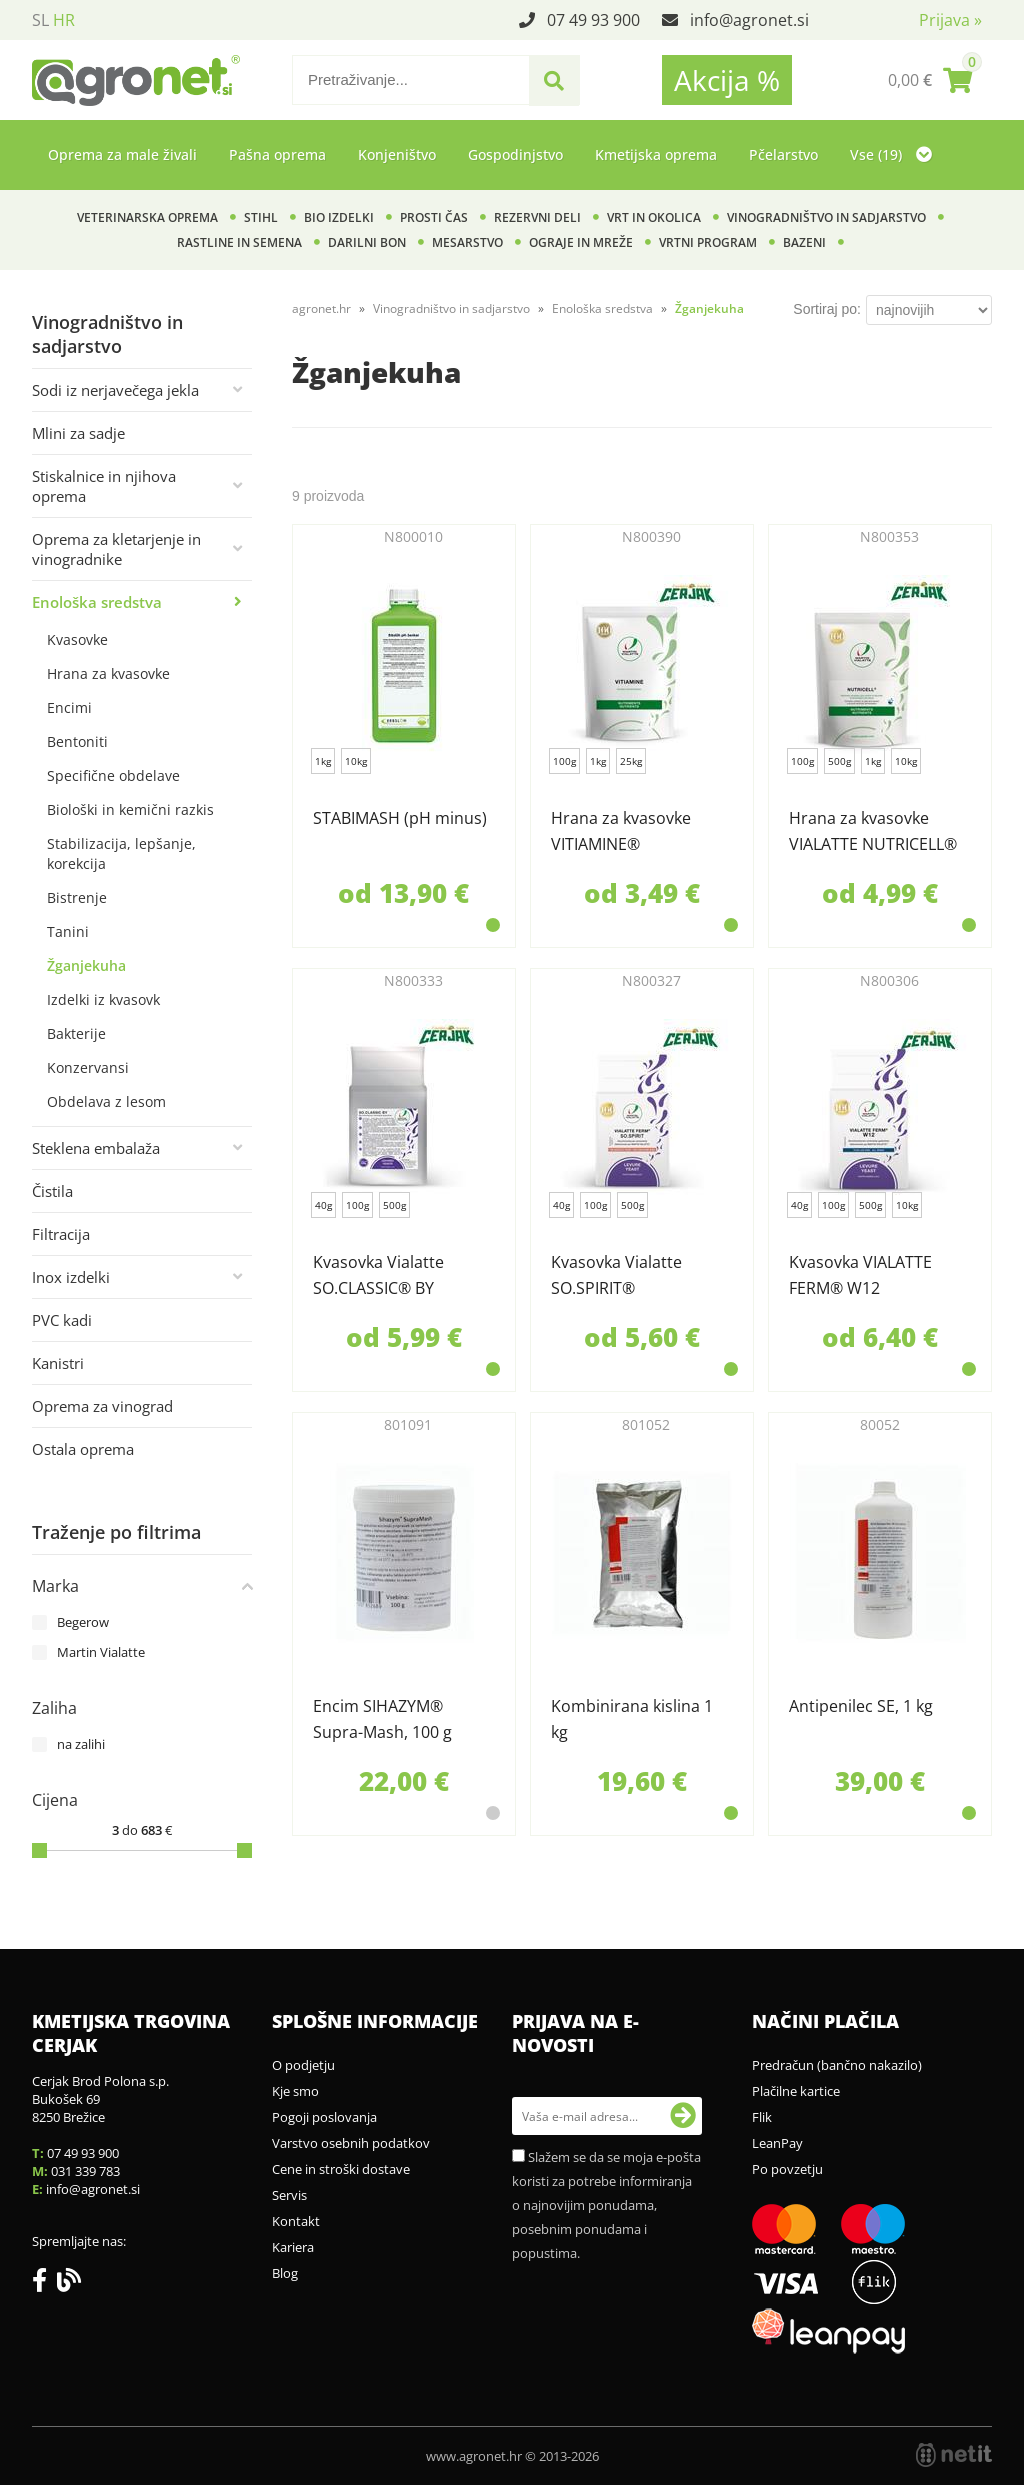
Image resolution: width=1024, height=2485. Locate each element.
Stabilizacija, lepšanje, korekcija (121, 853)
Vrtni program (708, 242)
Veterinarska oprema (147, 217)
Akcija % (727, 80)
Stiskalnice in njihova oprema (104, 486)
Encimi (69, 707)
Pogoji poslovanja (324, 2117)
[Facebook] (44, 2284)
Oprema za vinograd (102, 1406)
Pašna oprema (277, 154)
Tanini (68, 931)
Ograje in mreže (581, 242)
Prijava (950, 20)
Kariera (293, 2247)
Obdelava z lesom (106, 1101)
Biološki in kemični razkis (130, 809)
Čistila (52, 1191)
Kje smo (295, 2091)
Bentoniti (77, 741)
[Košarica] (930, 80)
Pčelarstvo (783, 154)
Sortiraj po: (827, 309)
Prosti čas (434, 217)
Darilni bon (367, 242)
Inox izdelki (71, 1277)
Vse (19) (891, 154)
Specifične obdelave (113, 775)
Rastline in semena (239, 242)
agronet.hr (321, 308)
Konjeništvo (397, 154)
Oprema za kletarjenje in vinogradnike (116, 549)
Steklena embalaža (96, 1148)
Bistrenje (77, 897)
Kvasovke (77, 639)
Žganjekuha (86, 965)
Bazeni (804, 242)
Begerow (83, 1622)
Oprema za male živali (122, 154)
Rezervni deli (537, 217)
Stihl (261, 217)
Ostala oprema (83, 1449)
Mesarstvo (467, 242)
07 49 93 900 (593, 20)
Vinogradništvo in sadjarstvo (826, 217)
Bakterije (76, 1033)
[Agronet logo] (136, 80)
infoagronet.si (749, 20)
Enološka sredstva (97, 602)
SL (40, 20)
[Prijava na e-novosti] (683, 2116)
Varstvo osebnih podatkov (351, 2143)
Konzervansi (88, 1067)
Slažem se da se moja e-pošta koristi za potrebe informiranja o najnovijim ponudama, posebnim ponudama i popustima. (606, 2205)
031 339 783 (85, 2171)
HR (64, 20)
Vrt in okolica (654, 217)
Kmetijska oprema (656, 154)
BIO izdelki (339, 217)
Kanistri (58, 1363)
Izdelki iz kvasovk (103, 999)
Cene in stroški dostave (341, 2169)
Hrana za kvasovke (108, 673)
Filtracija (61, 1234)
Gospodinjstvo (515, 154)
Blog (285, 2273)
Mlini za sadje (78, 433)
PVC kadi (62, 1320)
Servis (289, 2195)
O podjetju (303, 2065)
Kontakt (296, 2221)
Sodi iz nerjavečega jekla (115, 390)
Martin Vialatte (101, 1652)
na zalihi (81, 1744)
